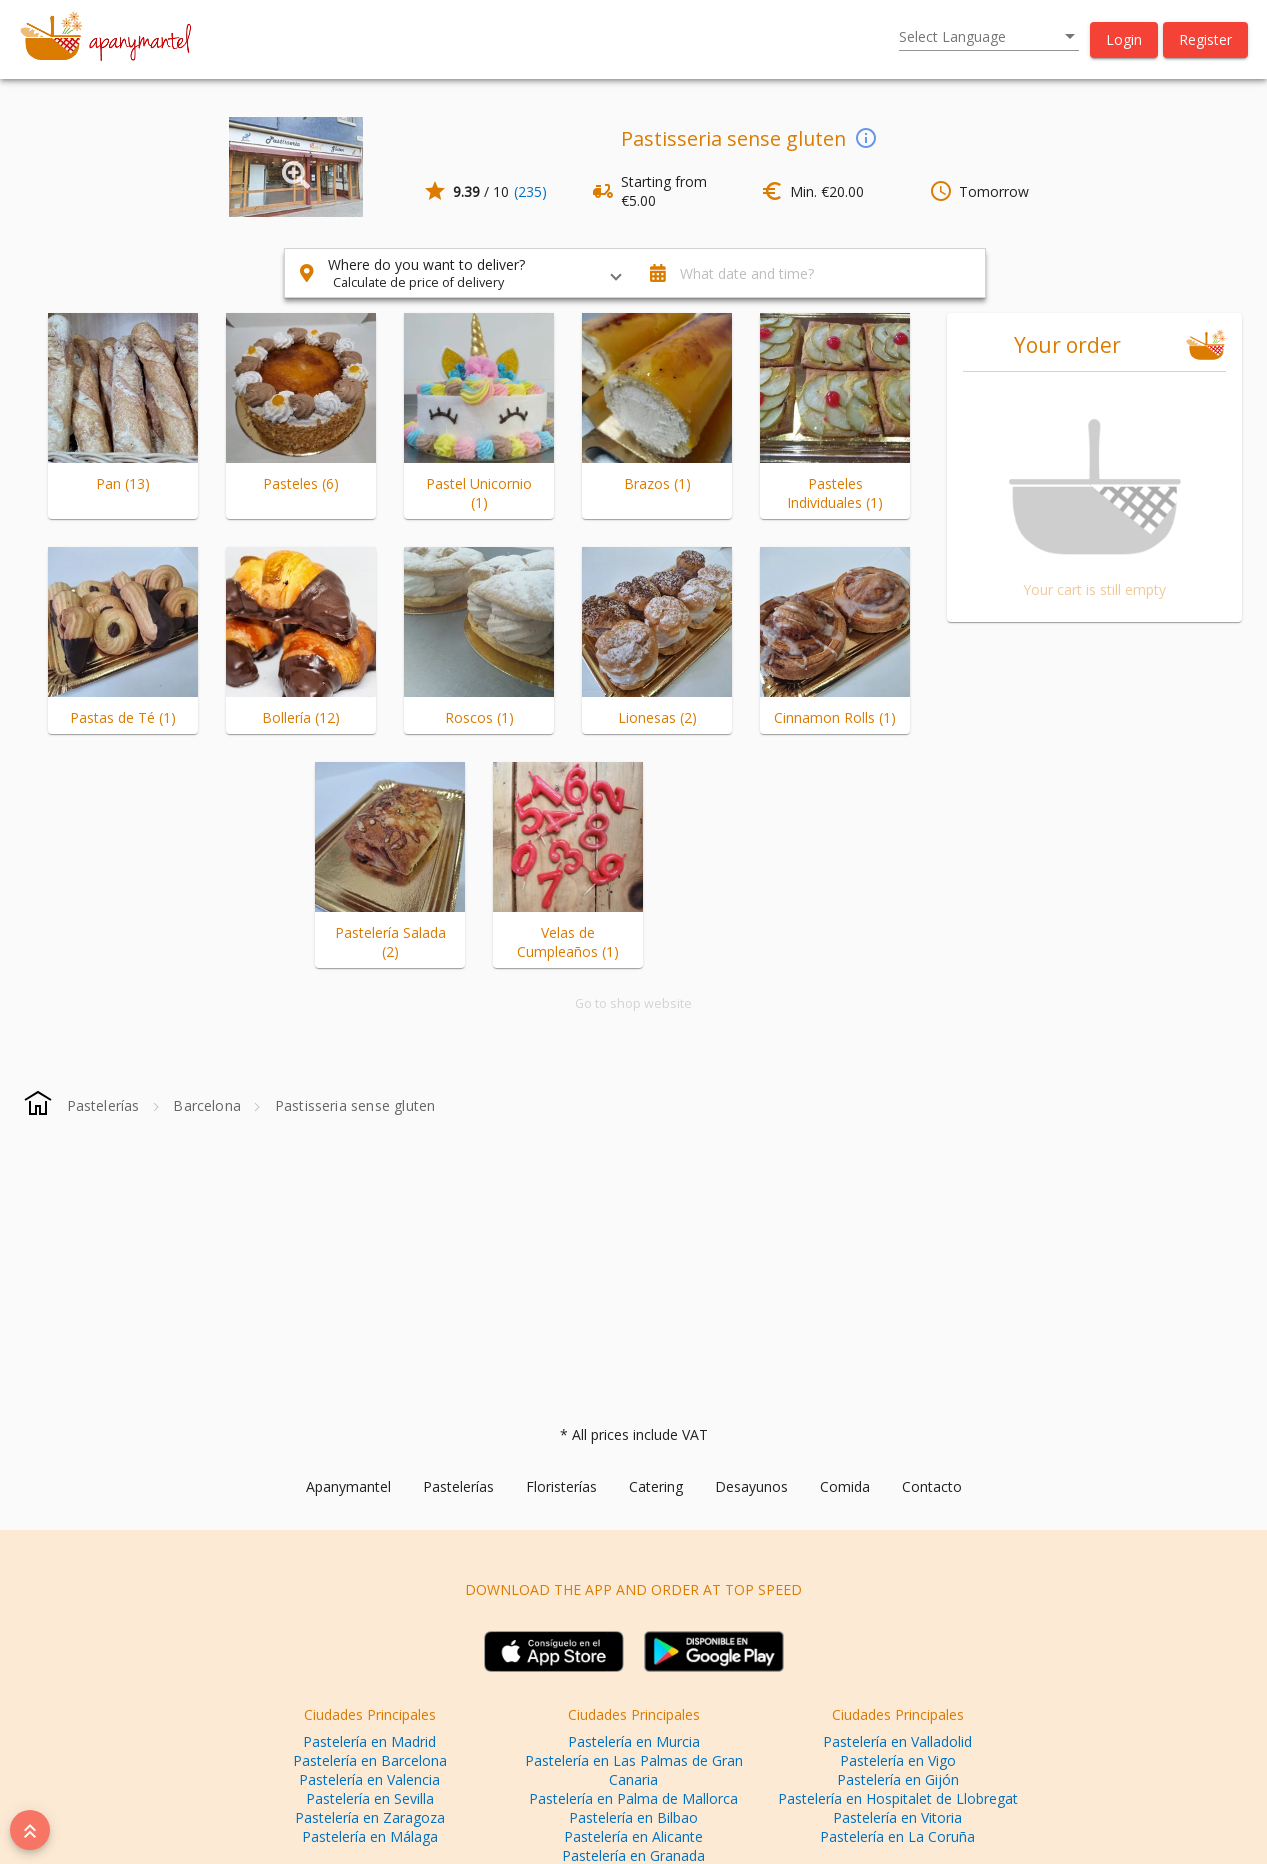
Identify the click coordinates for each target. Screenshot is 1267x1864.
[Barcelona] (207, 1105)
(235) (530, 191)
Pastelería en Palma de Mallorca (633, 1798)
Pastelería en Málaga (370, 1836)
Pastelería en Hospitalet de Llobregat (898, 1798)
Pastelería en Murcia (634, 1741)
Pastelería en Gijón (898, 1779)
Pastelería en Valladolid (897, 1741)
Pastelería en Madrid (369, 1741)
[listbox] (989, 37)
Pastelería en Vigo (898, 1760)
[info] (866, 137)
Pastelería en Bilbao (633, 1817)
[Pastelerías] (103, 1105)
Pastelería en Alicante (633, 1836)
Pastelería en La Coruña (897, 1836)
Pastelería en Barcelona (370, 1760)
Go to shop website (633, 1003)
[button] (1124, 40)
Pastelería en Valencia (369, 1779)
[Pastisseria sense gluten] (355, 1105)
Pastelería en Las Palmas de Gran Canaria (634, 1770)
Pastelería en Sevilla (370, 1798)
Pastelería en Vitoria (897, 1817)
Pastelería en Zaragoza (370, 1817)
